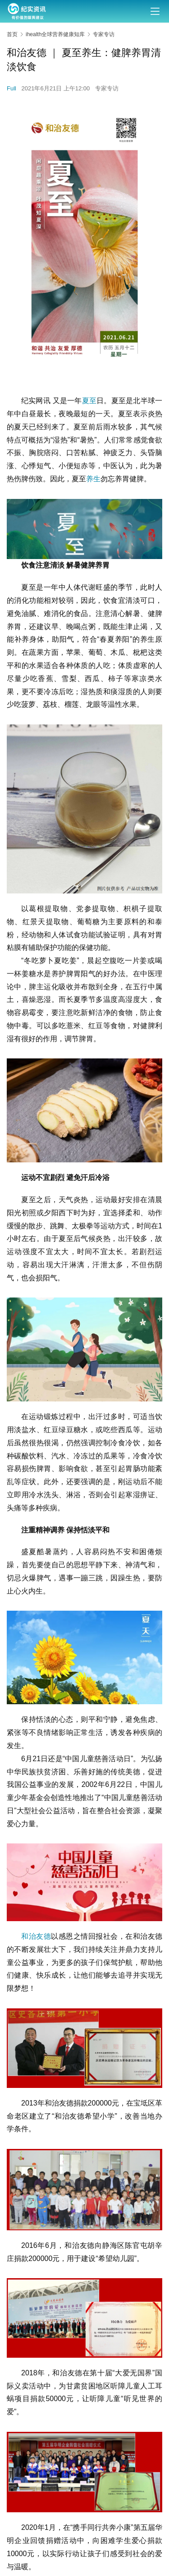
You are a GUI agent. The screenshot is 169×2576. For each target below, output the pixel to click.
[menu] (155, 11)
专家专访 (107, 88)
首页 (12, 34)
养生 (93, 479)
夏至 (89, 400)
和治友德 (36, 1936)
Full (11, 88)
